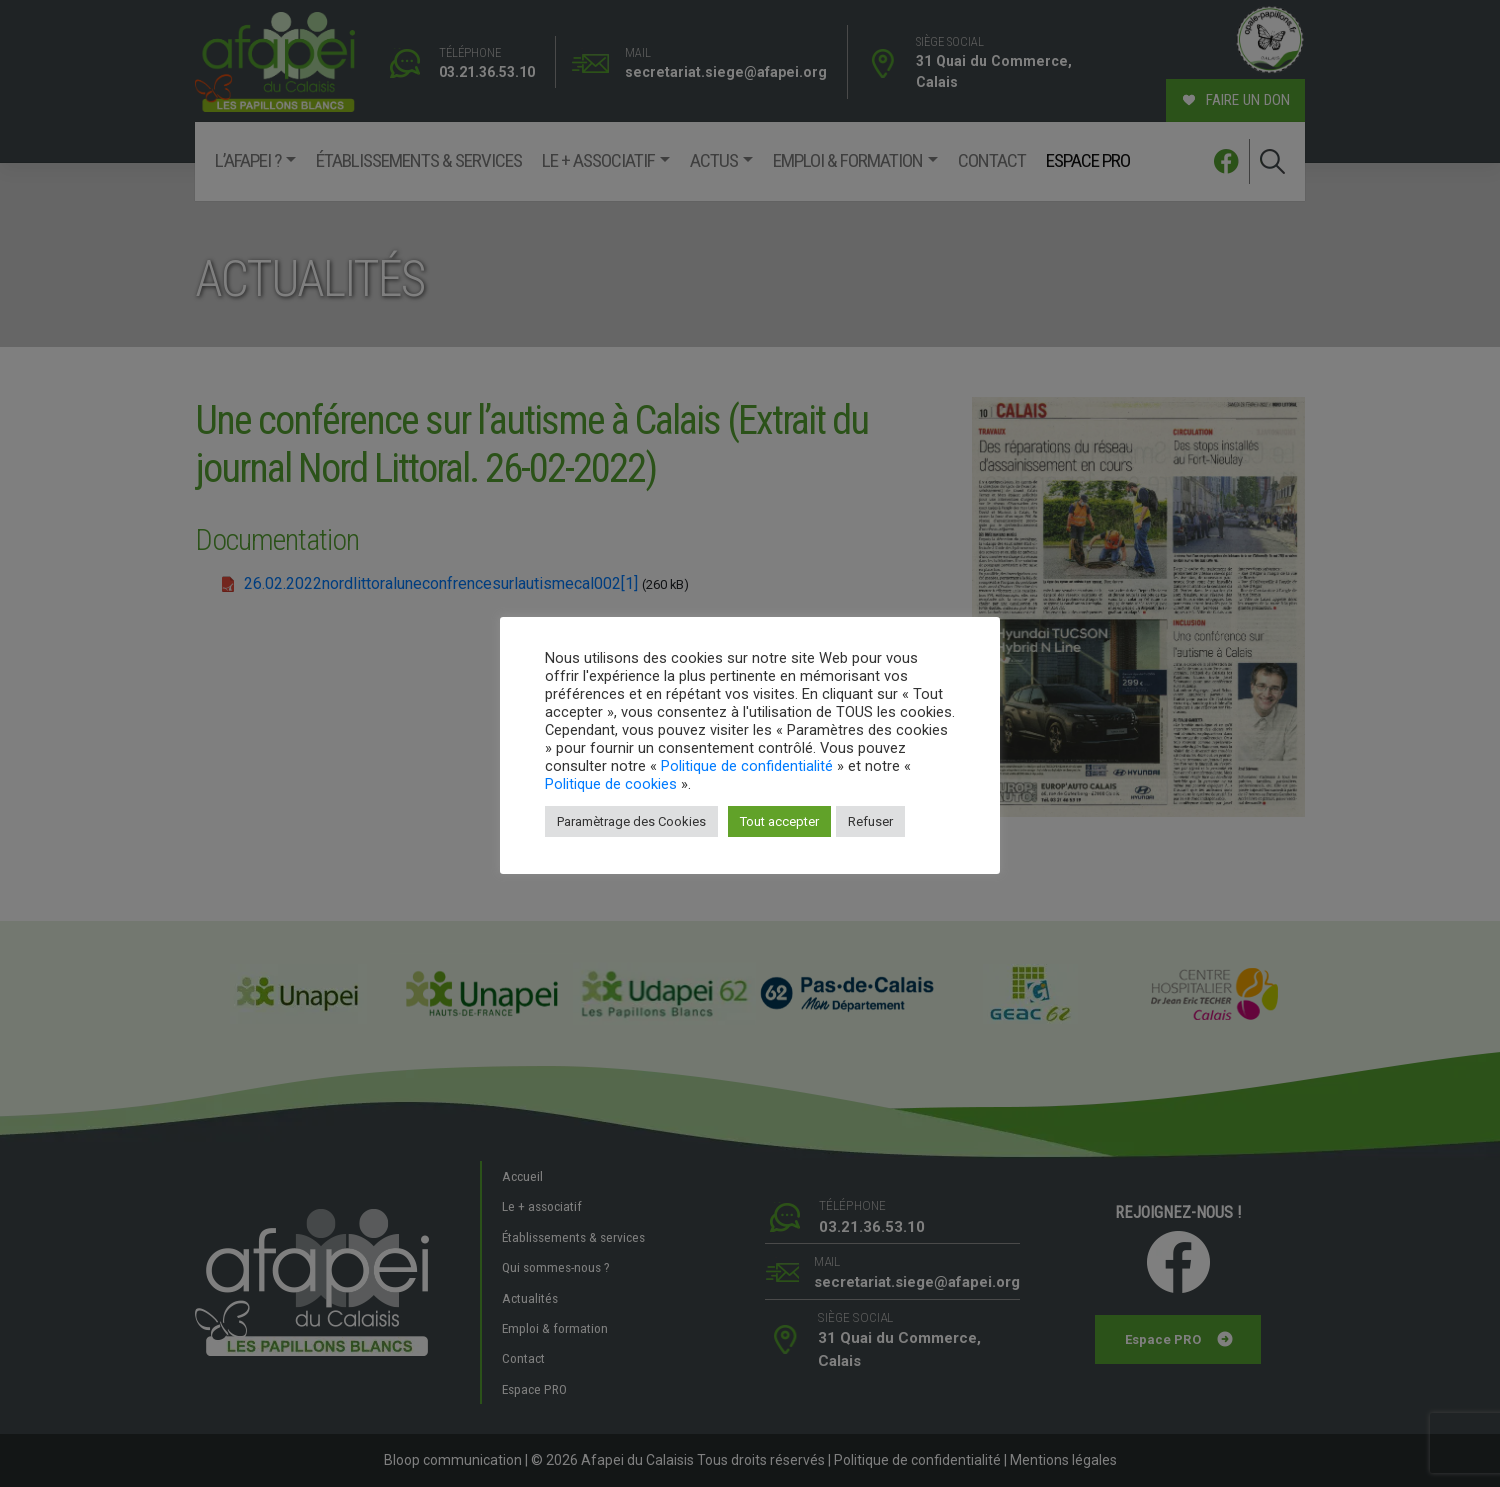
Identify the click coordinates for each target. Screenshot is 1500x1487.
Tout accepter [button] (779, 821)
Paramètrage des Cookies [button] (631, 821)
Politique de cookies (611, 784)
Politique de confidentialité (747, 766)
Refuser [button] (870, 821)
